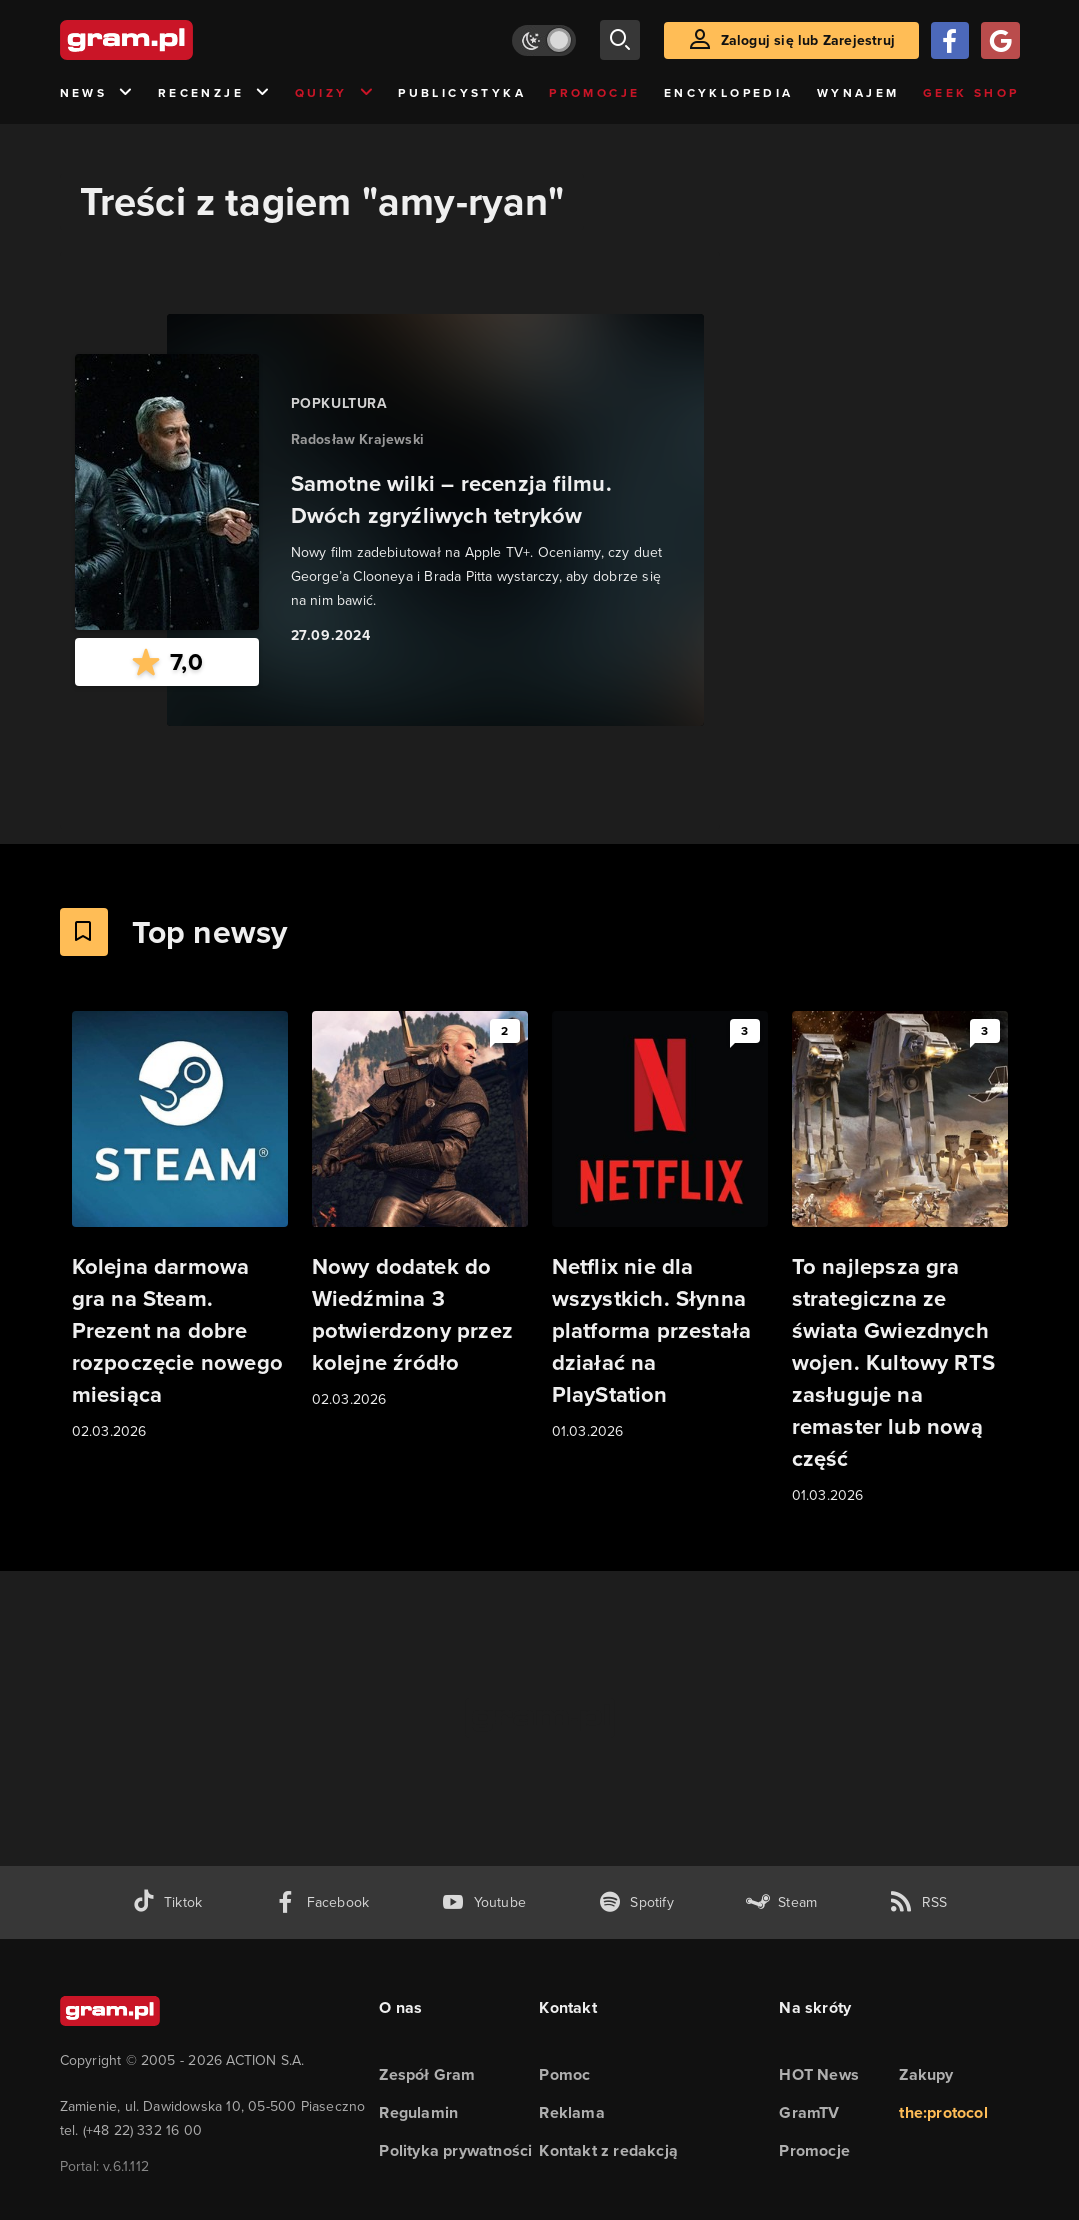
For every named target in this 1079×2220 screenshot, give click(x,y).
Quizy (335, 93)
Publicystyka (462, 93)
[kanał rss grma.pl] (918, 1902)
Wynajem (858, 93)
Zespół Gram (427, 2074)
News (97, 93)
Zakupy (926, 2074)
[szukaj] (620, 40)
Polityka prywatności (455, 2150)
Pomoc (564, 2074)
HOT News (819, 2074)
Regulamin (418, 2112)
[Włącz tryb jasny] (544, 40)
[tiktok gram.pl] (167, 1902)
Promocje (594, 93)
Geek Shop (971, 93)
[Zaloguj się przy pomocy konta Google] (1000, 40)
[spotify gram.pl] (636, 1902)
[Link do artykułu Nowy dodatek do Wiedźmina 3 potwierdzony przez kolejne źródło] (420, 1211)
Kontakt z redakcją (608, 2150)
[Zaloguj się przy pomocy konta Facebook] (950, 40)
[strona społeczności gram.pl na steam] (781, 1902)
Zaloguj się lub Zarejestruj (808, 40)
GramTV (809, 2112)
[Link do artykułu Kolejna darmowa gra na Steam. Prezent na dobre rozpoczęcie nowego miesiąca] (180, 1227)
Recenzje (215, 93)
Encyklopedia (729, 93)
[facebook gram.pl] (321, 1902)
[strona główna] (176, 40)
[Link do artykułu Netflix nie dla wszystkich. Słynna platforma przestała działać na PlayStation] (660, 1227)
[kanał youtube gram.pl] (483, 1902)
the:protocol (943, 2112)
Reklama (571, 2112)
